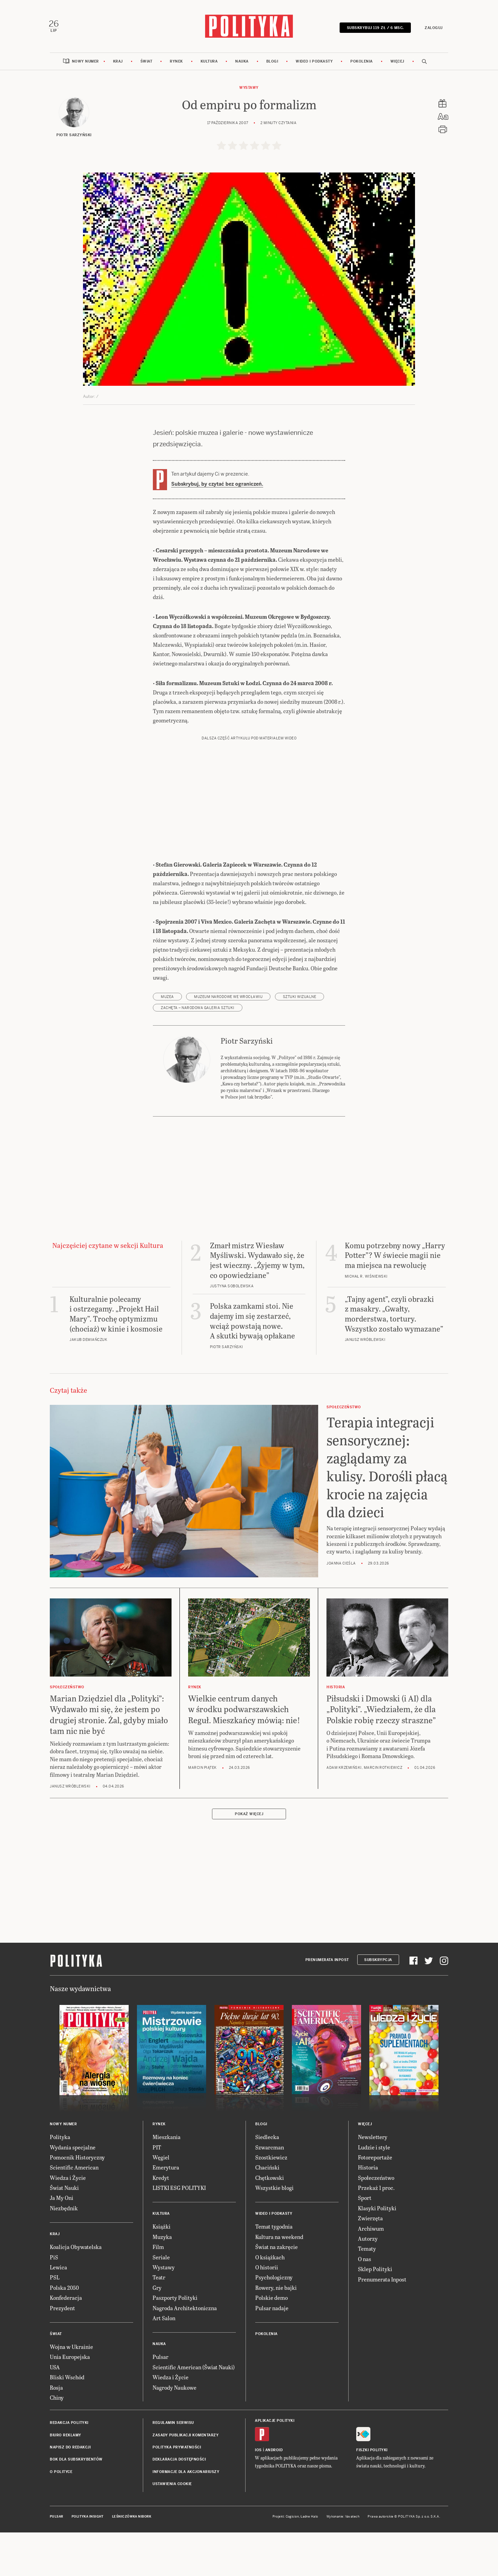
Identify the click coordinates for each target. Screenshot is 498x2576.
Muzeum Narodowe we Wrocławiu (228, 1041)
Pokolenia (361, 63)
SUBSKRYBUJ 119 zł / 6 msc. (374, 28)
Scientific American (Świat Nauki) (194, 2412)
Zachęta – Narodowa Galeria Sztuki (197, 1052)
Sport (364, 2243)
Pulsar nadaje (271, 2352)
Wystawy (249, 89)
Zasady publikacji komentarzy (186, 2479)
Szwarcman (269, 2192)
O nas (364, 2303)
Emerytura (166, 2212)
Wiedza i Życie (68, 2222)
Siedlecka (267, 2182)
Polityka (60, 2182)
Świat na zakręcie (276, 2292)
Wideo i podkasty (314, 63)
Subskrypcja (378, 2004)
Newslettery (372, 2182)
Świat (146, 63)
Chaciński (267, 2212)
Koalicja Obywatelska (76, 2292)
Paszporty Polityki (175, 2342)
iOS (258, 2494)
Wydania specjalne (72, 2192)
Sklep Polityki (375, 2314)
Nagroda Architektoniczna (185, 2352)
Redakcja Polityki (69, 2467)
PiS (54, 2302)
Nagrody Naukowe (174, 2432)
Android (274, 2494)
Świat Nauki (64, 2233)
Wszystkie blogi (274, 2233)
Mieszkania (167, 2182)
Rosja (56, 2432)
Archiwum (371, 2273)
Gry (157, 2332)
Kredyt (161, 2222)
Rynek (176, 63)
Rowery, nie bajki (276, 2332)
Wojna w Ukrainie (71, 2391)
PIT (157, 2192)
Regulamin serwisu (173, 2467)
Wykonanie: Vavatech (343, 2561)
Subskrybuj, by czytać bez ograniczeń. (217, 486)
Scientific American (74, 2212)
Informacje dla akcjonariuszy (186, 2516)
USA (55, 2412)
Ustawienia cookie (172, 2529)
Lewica (58, 2312)
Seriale (161, 2302)
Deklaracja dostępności (179, 2504)
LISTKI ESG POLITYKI (179, 2233)
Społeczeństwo (376, 2222)
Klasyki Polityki (377, 2253)
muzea (167, 1041)
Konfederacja (66, 2342)
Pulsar (160, 2402)
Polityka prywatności (177, 2492)
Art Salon (164, 2363)
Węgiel (161, 2202)
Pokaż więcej (249, 1858)
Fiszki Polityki (372, 2494)
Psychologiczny (274, 2322)
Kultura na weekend (279, 2281)
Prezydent (62, 2352)
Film (158, 2292)
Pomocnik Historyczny (77, 2202)
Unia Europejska (70, 2402)
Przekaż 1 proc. (376, 2233)
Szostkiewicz (271, 2202)
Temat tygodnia (274, 2271)
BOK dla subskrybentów (76, 2504)
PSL (54, 2322)
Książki (161, 2271)
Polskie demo (271, 2342)
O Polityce (61, 2516)
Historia (368, 2212)
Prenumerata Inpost (327, 2004)
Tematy (367, 2293)
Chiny (57, 2442)
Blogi (272, 63)
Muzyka (162, 2281)
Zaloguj (432, 28)
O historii (266, 2312)
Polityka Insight (88, 2561)
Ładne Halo (309, 2561)
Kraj (118, 63)
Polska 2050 (64, 2332)
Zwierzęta (370, 2263)
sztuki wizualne (299, 1041)
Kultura (209, 63)
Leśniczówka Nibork (131, 2561)
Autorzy (368, 2283)
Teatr (159, 2322)
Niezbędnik (64, 2253)
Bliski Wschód (67, 2422)
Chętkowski (269, 2222)
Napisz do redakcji (70, 2492)
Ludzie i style (374, 2192)
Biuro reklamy (65, 2479)
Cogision (292, 2561)
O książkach (270, 2302)
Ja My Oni (61, 2243)
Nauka (242, 63)
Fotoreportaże (375, 2202)
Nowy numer (85, 63)
